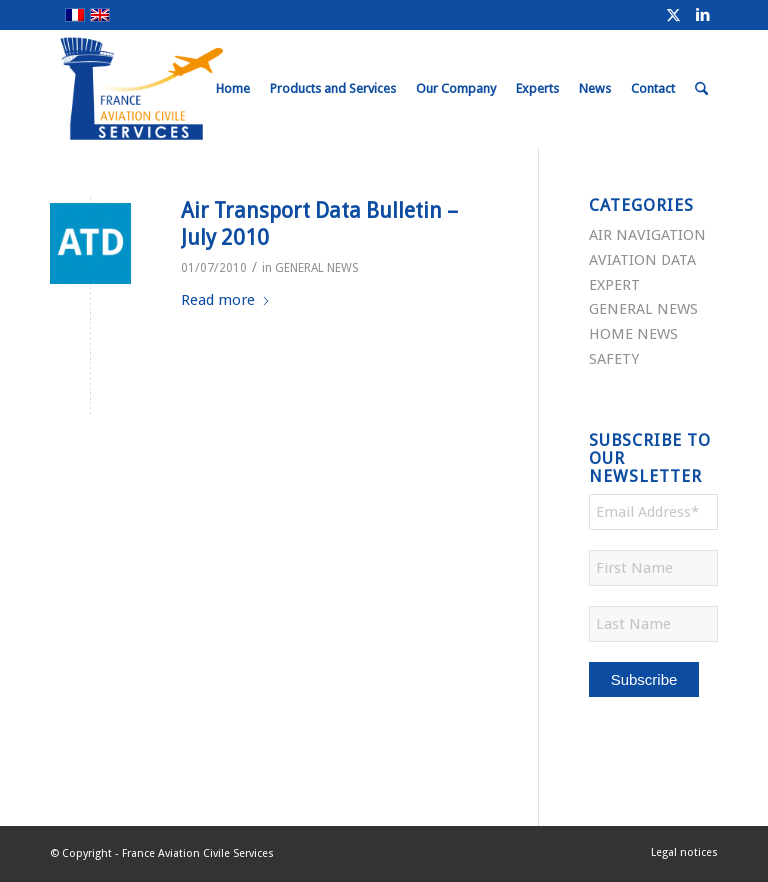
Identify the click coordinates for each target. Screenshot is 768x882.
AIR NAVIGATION (647, 235)
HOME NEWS (633, 334)
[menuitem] (233, 89)
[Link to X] (673, 15)
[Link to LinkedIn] (703, 15)
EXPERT (614, 285)
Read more (226, 300)
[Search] (701, 89)
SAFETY (614, 359)
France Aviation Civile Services (198, 853)
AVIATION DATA (642, 260)
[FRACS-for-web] (178, 89)
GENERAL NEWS (317, 268)
